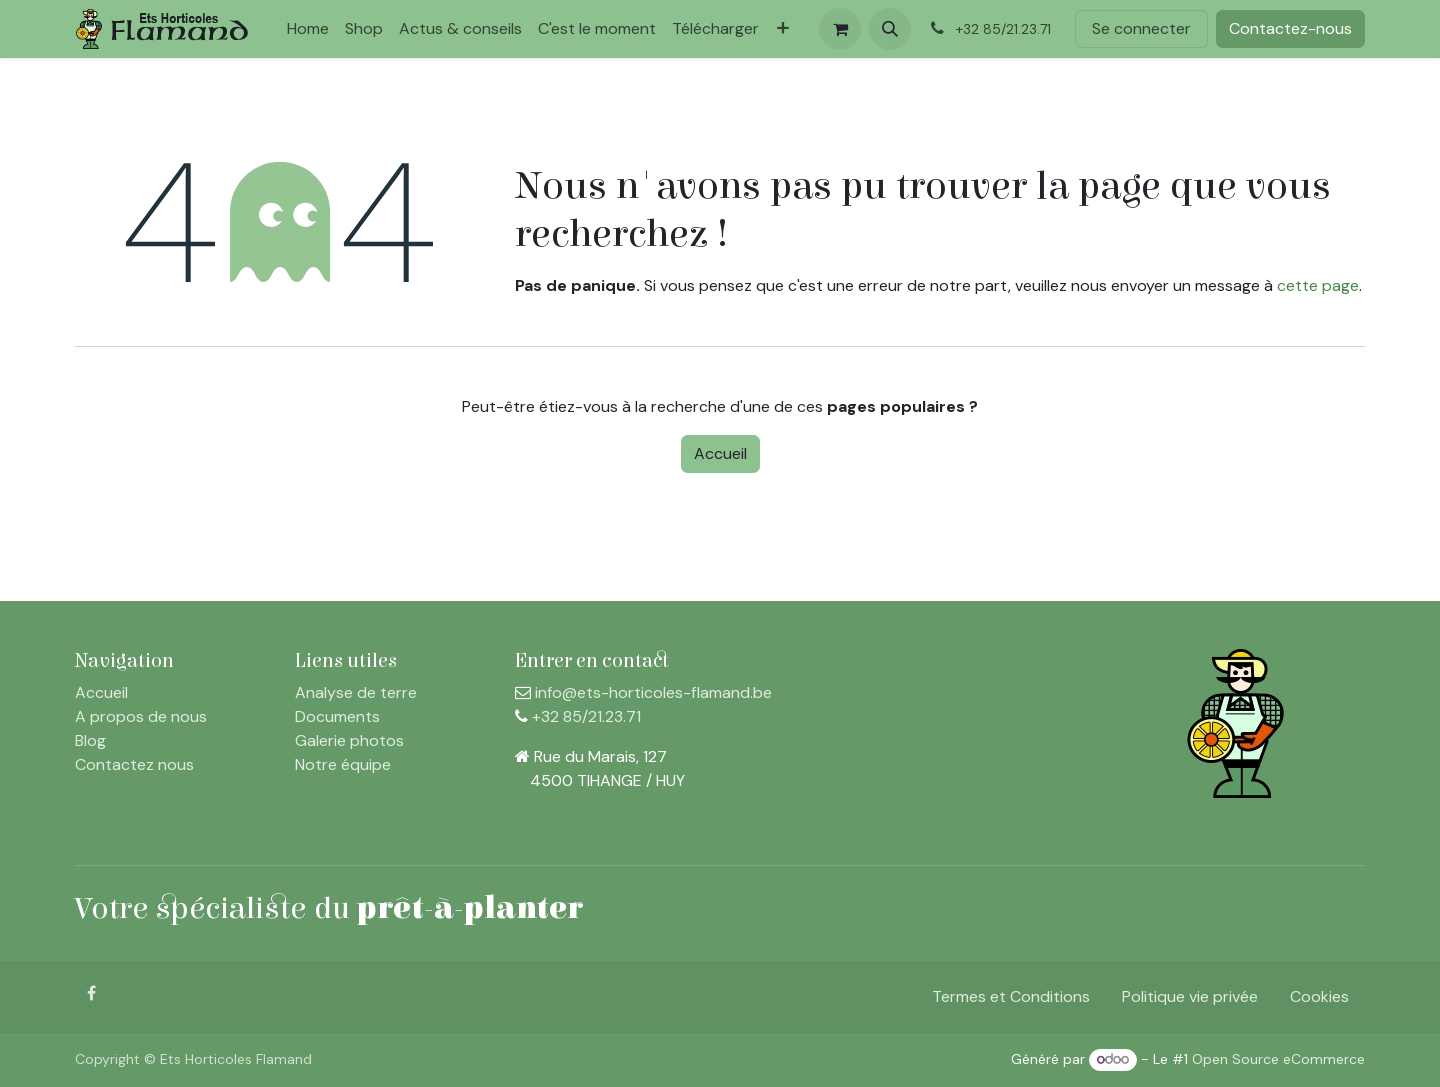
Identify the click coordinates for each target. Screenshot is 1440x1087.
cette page (1318, 285)
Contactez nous (134, 764)
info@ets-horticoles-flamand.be (653, 692)
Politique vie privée (1190, 996)
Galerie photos (349, 740)
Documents (337, 716)
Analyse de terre (356, 692)
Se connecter (1141, 28)
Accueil (720, 453)
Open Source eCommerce (1278, 1059)
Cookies (1319, 996)
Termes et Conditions (1011, 996)
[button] (890, 29)
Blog (90, 740)
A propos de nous (141, 716)
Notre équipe (343, 764)
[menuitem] (308, 29)
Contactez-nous (1290, 28)
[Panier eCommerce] (840, 29)
